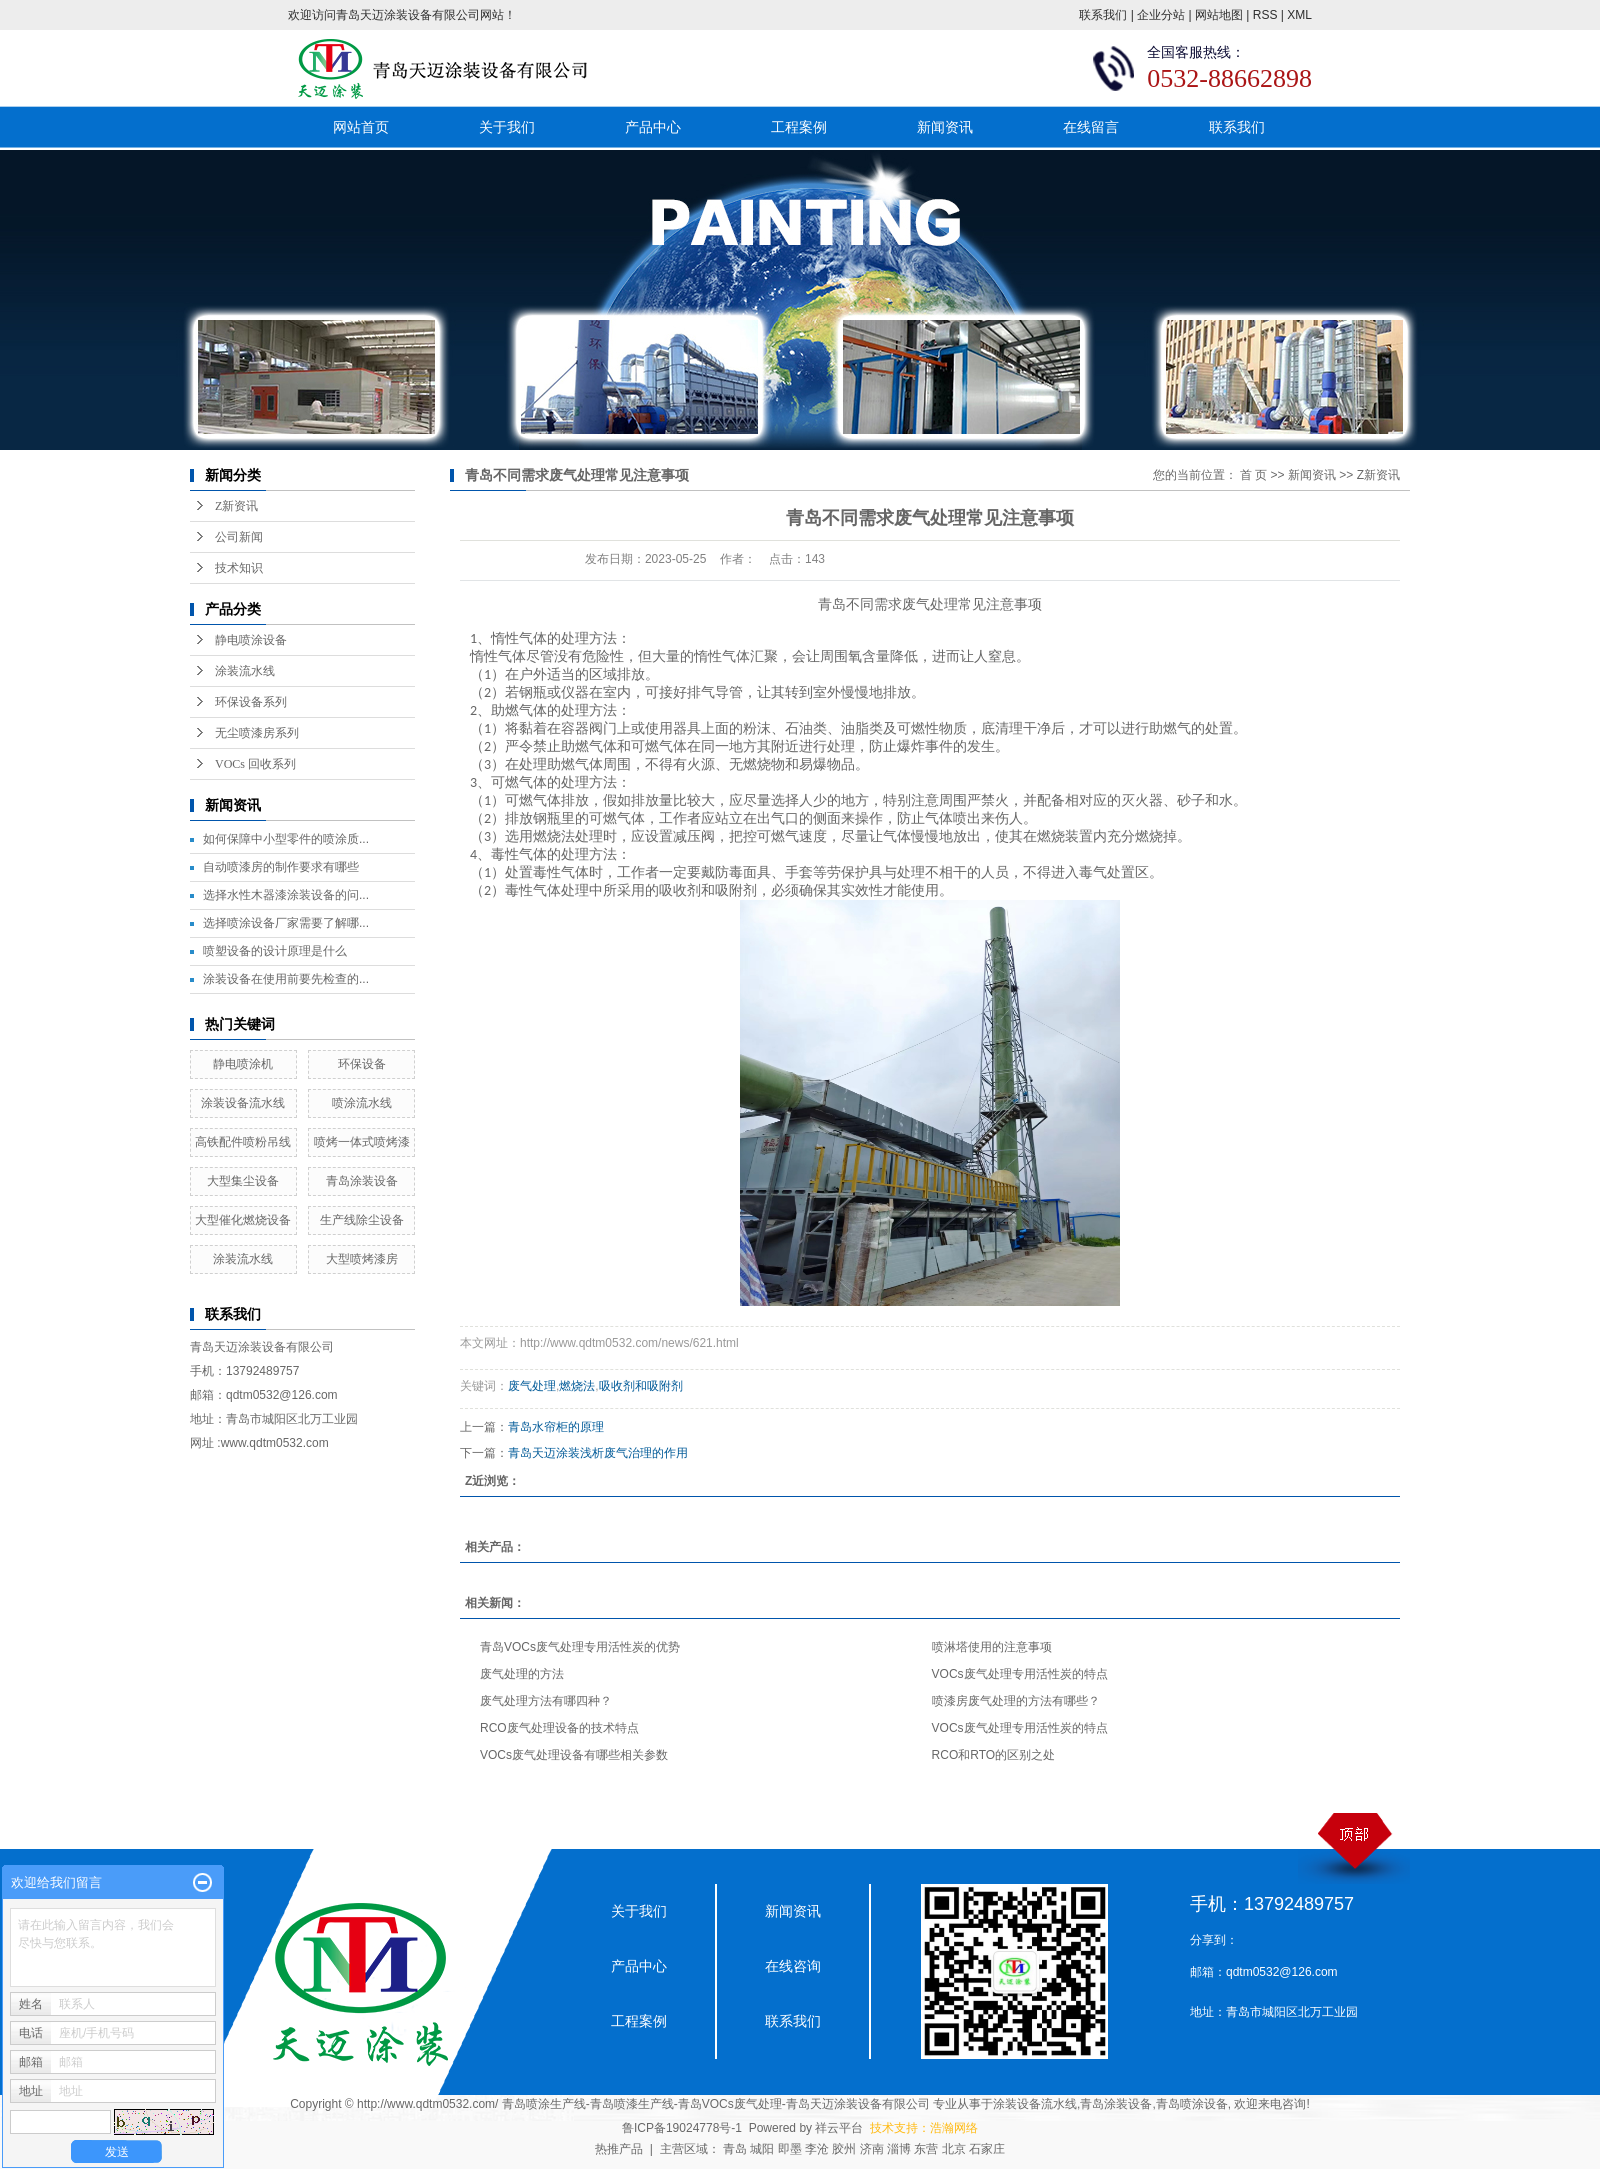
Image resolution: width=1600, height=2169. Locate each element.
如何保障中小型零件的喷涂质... (286, 839)
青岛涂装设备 (362, 1181)
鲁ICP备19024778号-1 (682, 2128)
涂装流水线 (245, 671)
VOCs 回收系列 (255, 764)
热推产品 (619, 2149)
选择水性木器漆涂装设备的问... (286, 895)
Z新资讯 (236, 506)
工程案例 (799, 127)
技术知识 (239, 568)
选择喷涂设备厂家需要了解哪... (286, 923)
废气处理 (930, 604)
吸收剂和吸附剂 (641, 1386)
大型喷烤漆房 (362, 1259)
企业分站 (1161, 15)
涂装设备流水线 (243, 1103)
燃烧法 (577, 1386)
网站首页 (361, 127)
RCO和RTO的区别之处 (994, 1755)
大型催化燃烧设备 (243, 1220)
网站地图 (1219, 15)
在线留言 (1091, 127)
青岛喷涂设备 (1192, 2104)
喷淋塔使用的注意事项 (992, 1647)
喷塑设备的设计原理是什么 (275, 951)
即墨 (790, 2149)
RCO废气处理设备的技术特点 (559, 1728)
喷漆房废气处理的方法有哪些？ (1016, 1701)
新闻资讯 (945, 127)
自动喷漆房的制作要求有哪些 (281, 867)
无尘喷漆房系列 (257, 733)
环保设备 (362, 1064)
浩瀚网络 (954, 2128)
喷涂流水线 (362, 1103)
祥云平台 (839, 2128)
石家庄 (987, 2149)
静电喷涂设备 (251, 640)
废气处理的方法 (522, 1674)
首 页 (1253, 475)
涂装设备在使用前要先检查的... (286, 979)
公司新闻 (239, 537)
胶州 (844, 2149)
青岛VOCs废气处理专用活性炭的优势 (580, 1647)
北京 (954, 2149)
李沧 (817, 2149)
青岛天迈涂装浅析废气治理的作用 (598, 1453)
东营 (926, 2149)
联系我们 (1103, 15)
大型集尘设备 (243, 1181)
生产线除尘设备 (362, 1220)
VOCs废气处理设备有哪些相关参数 (574, 1755)
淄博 (899, 2149)
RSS (1265, 15)
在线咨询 (793, 1966)
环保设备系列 (251, 702)
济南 (872, 2149)
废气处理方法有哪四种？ (546, 1701)
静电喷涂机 (243, 1064)
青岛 (735, 2149)
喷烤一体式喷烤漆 (362, 1142)
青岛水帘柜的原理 (556, 1427)
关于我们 (507, 127)
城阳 (762, 2149)
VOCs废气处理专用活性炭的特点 (1020, 1674)
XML (1299, 15)
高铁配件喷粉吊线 (243, 1142)
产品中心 (653, 127)
